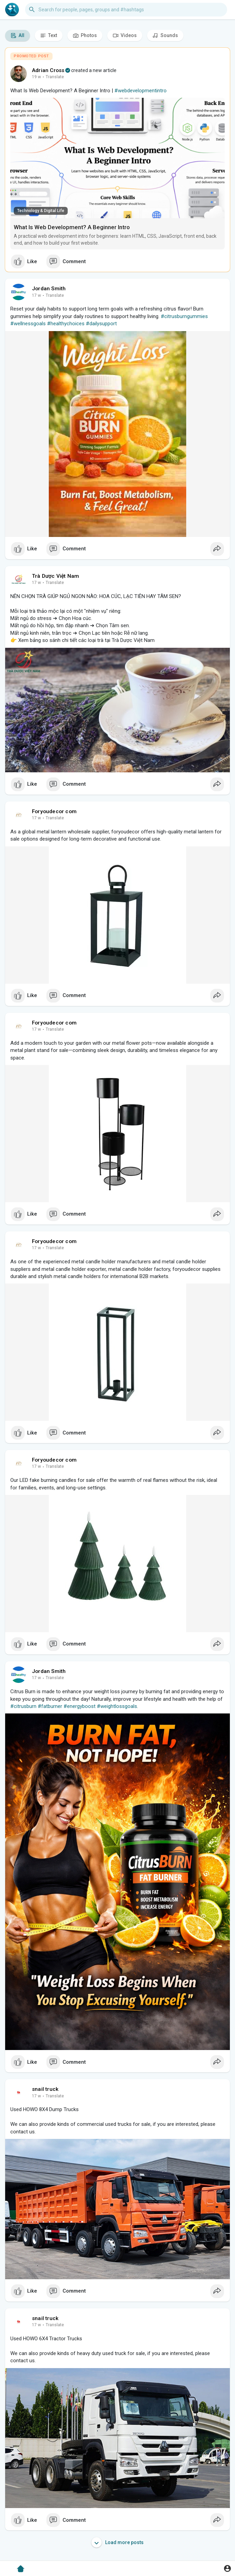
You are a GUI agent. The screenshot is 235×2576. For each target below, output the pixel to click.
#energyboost (80, 1706)
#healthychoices (66, 323)
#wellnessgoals (28, 323)
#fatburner (50, 1706)
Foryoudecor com (54, 811)
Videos (125, 35)
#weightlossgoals (117, 1706)
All (17, 35)
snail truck (45, 2089)
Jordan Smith (49, 288)
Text (48, 35)
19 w (36, 76)
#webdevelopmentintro (140, 90)
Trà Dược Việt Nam (55, 576)
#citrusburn (23, 1706)
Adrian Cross (48, 70)
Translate (55, 76)
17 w (36, 295)
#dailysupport (101, 323)
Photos (85, 35)
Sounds (165, 35)
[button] (126, 9)
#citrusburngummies (184, 316)
